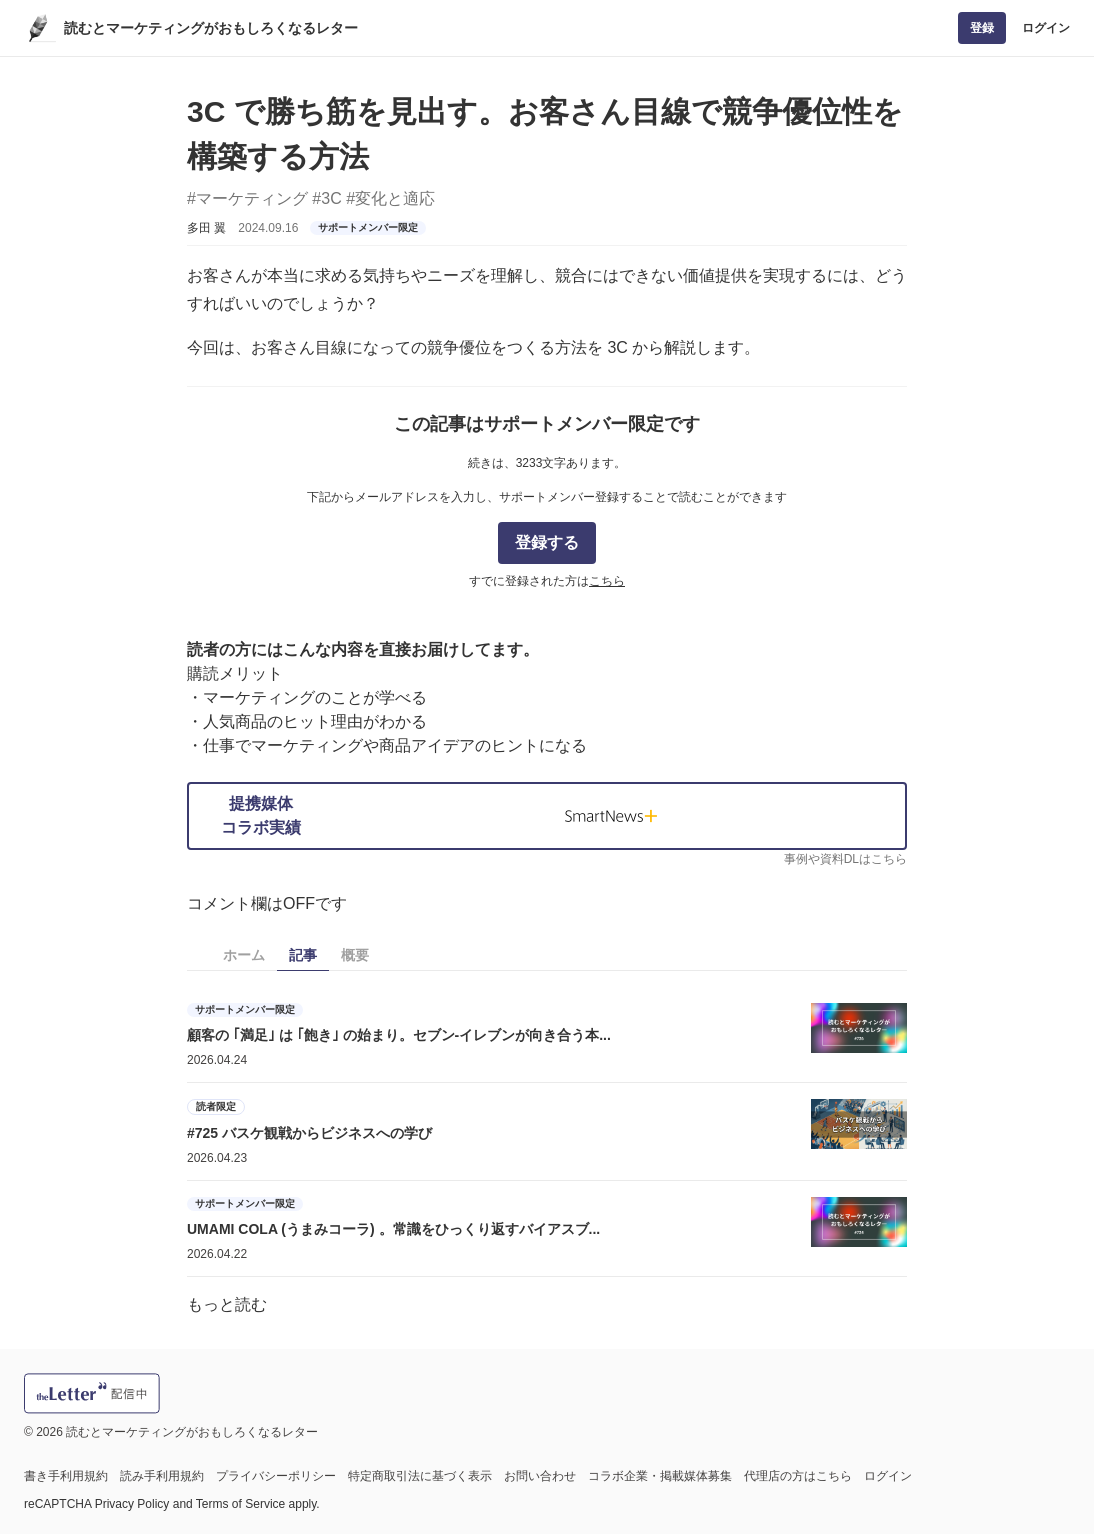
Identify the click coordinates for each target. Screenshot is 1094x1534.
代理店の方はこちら (798, 1476)
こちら (607, 581)
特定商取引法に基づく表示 (420, 1476)
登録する (547, 542)
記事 (303, 955)
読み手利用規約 (162, 1476)
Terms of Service (240, 1504)
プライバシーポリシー (276, 1476)
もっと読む (227, 1304)
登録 (982, 28)
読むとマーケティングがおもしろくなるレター (211, 28)
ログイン (1046, 28)
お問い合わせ (540, 1476)
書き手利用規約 (66, 1476)
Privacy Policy (132, 1504)
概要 (355, 955)
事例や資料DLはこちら (845, 859)
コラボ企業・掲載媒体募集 (660, 1476)
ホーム (244, 955)
